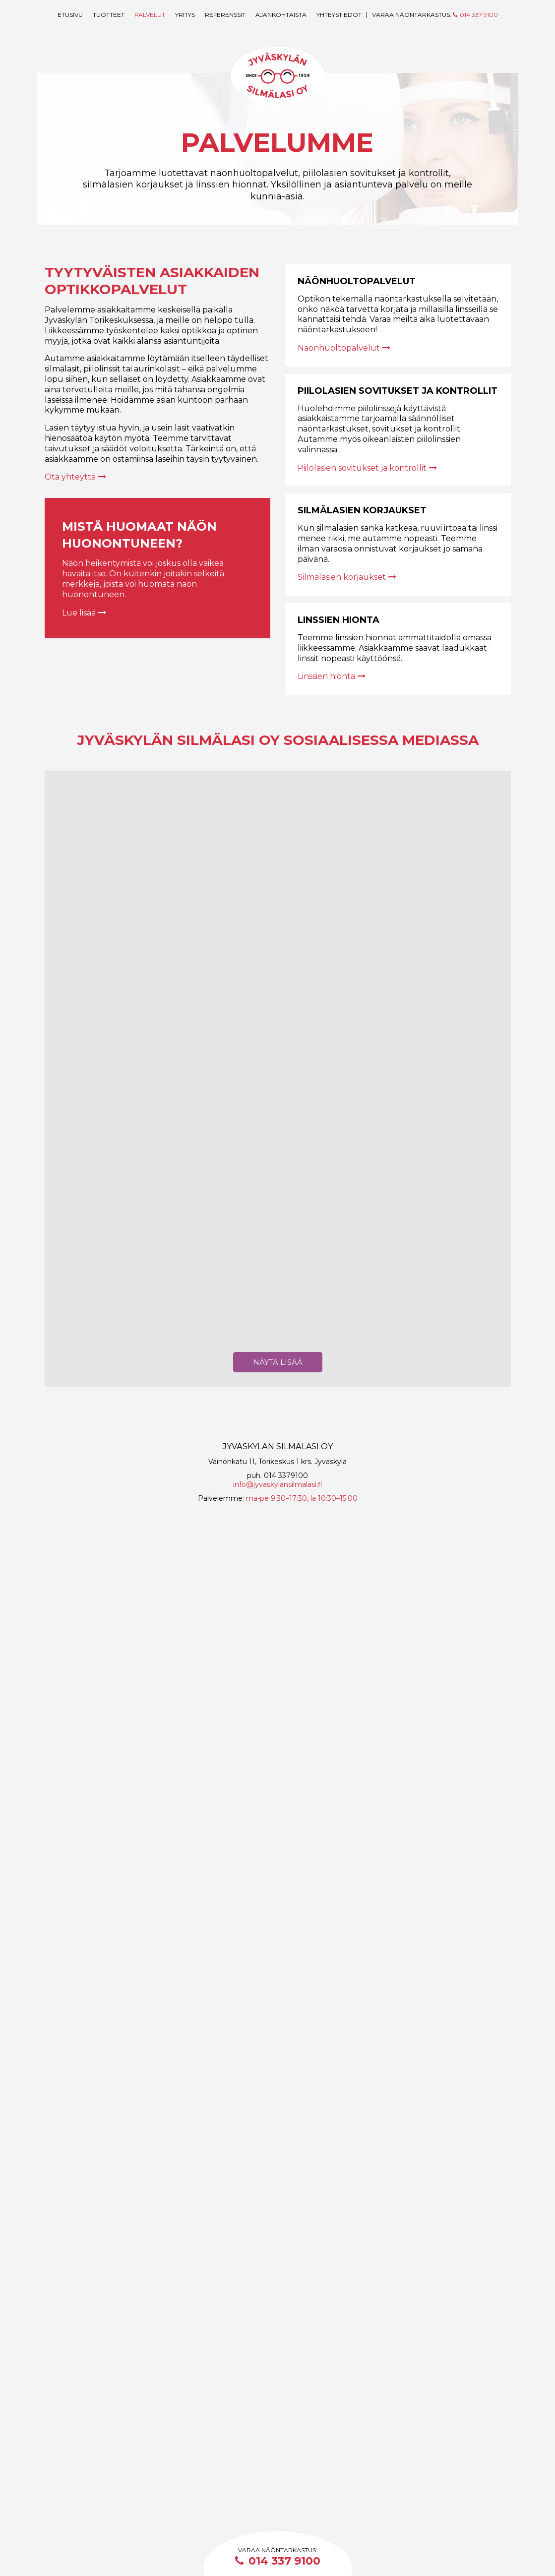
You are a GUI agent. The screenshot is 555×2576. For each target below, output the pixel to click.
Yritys (185, 15)
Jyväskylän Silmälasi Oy (277, 80)
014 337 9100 (277, 2561)
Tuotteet (108, 15)
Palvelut (149, 15)
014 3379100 (286, 2471)
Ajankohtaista (281, 15)
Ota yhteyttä (75, 477)
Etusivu (70, 15)
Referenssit (225, 15)
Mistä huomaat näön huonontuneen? (150, 534)
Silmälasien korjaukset (362, 510)
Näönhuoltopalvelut (357, 281)
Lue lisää (84, 612)
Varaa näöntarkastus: (435, 15)
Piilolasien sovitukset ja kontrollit (397, 390)
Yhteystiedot (339, 15)
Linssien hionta (338, 619)
